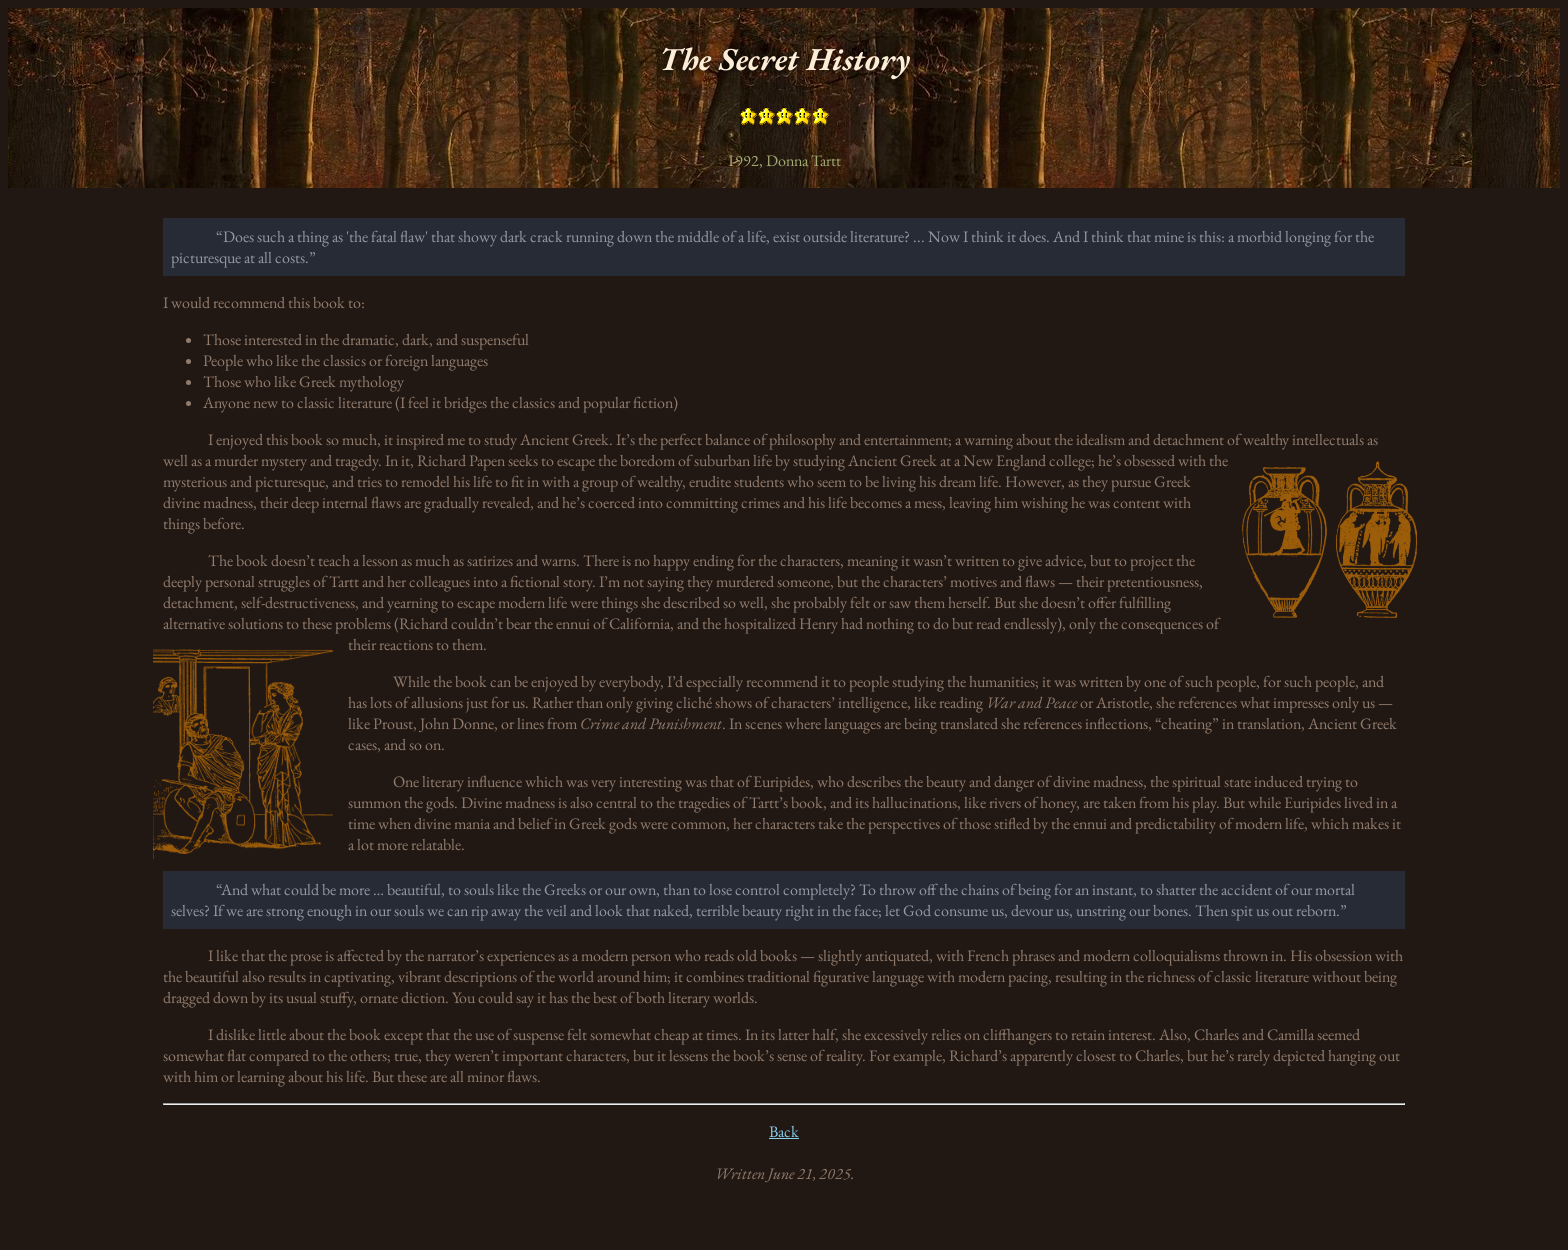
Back (784, 1131)
